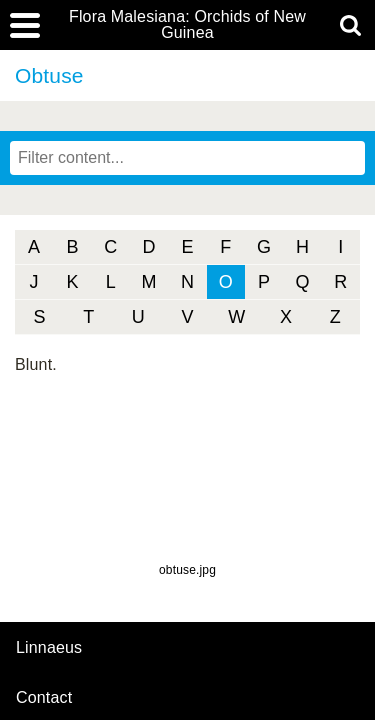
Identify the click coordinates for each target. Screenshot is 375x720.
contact (44, 697)
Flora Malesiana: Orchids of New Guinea (187, 25)
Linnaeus (49, 648)
